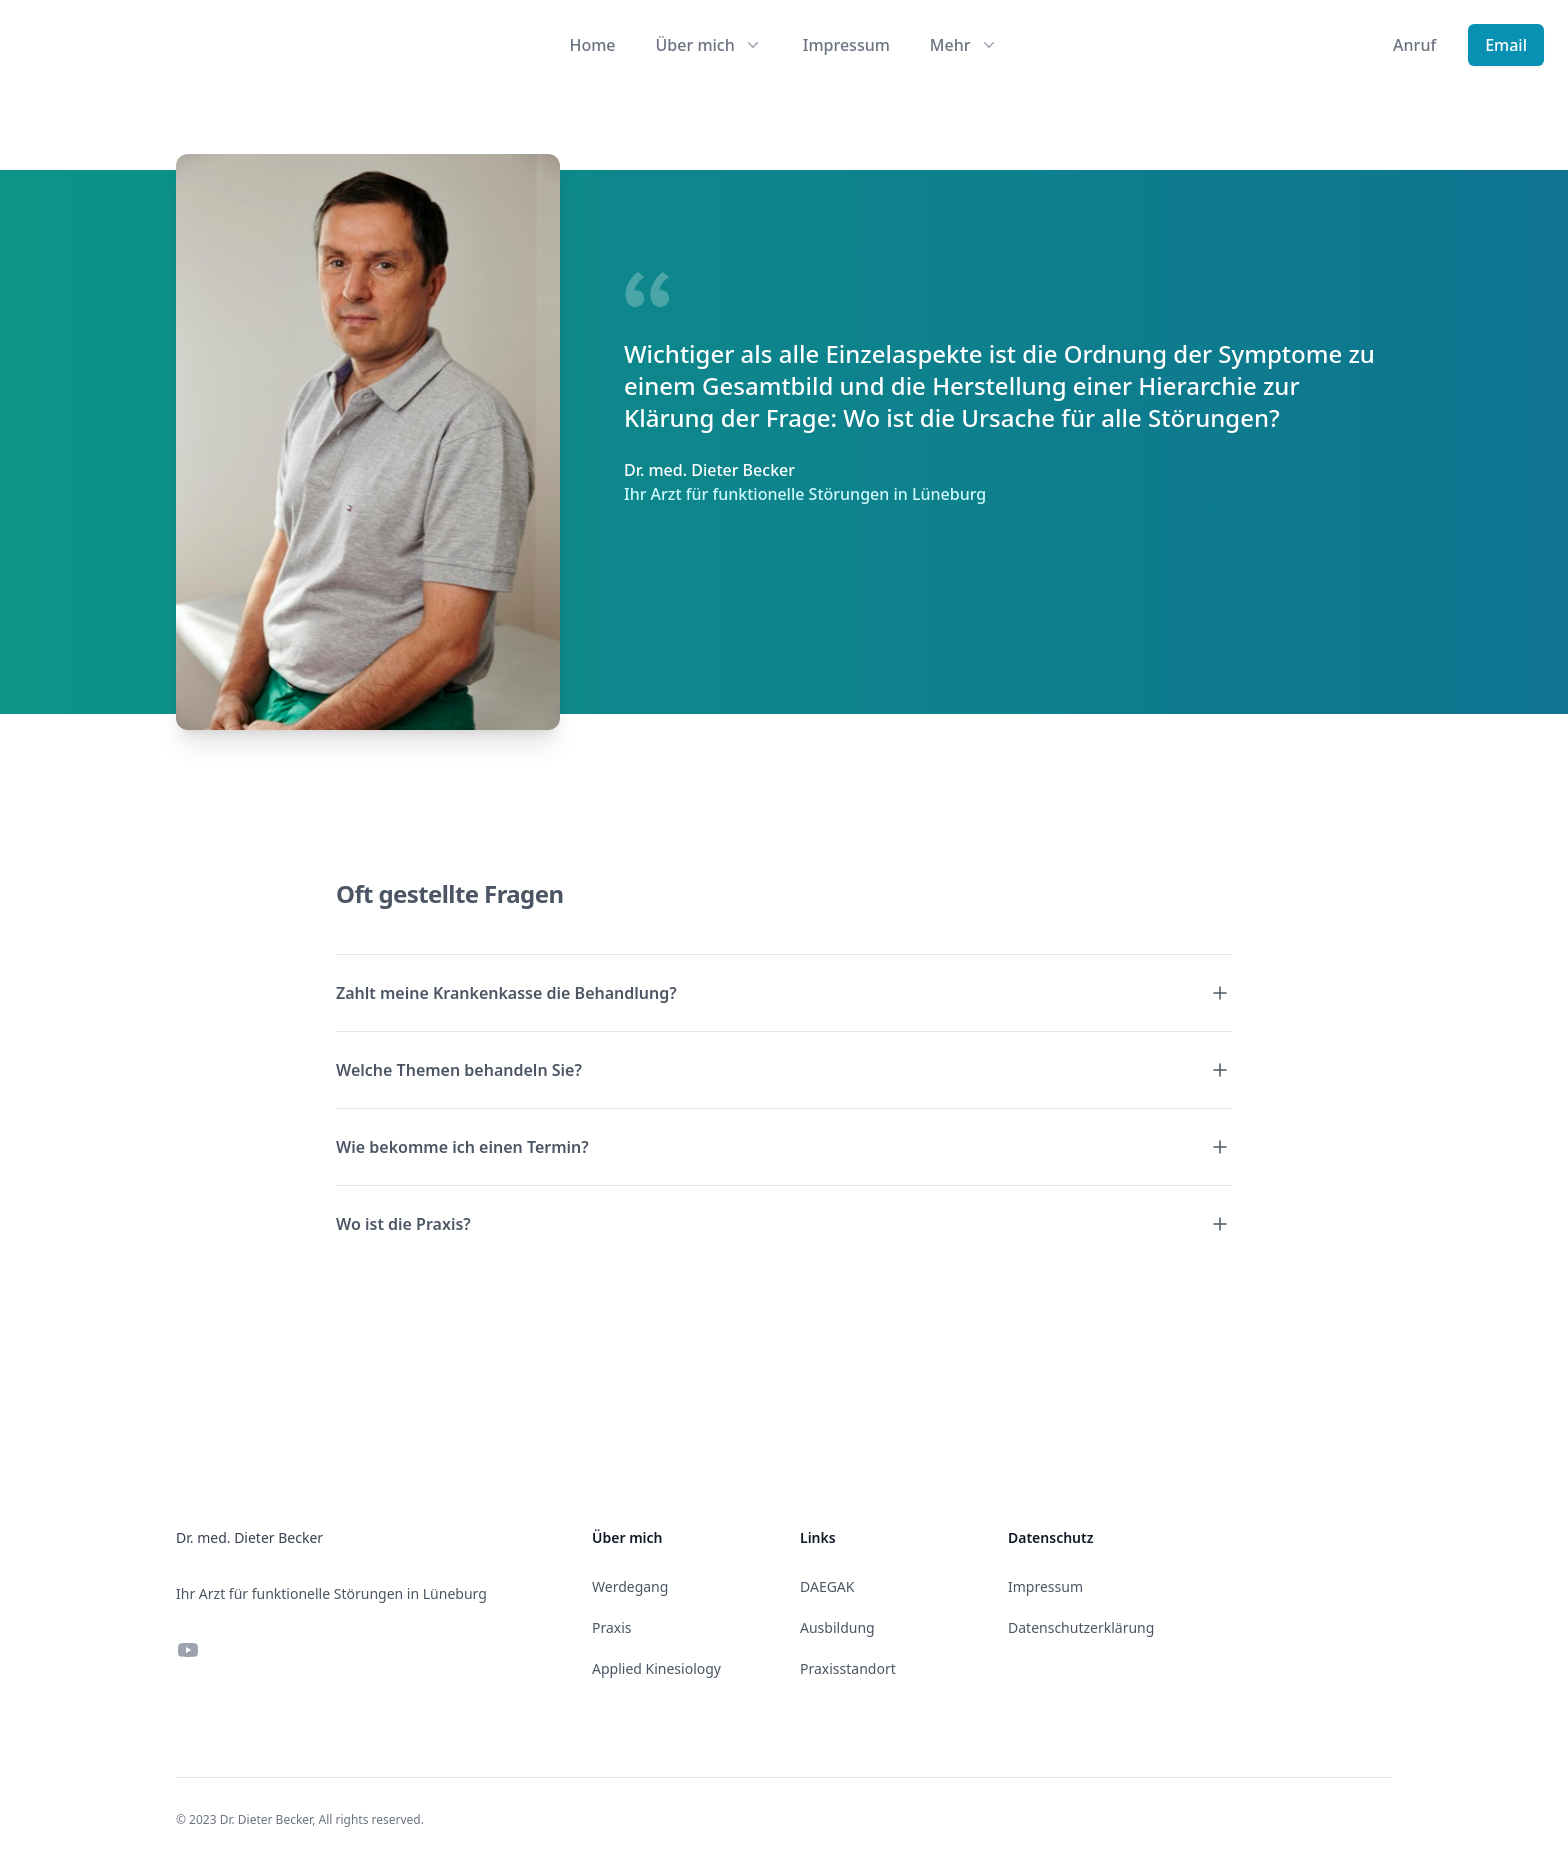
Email (1506, 45)
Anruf (1414, 45)
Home (592, 45)
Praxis (612, 1627)
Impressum (846, 45)
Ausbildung (837, 1627)
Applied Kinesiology (656, 1668)
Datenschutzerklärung (1081, 1627)
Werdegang (630, 1586)
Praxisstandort (848, 1668)
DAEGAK (827, 1586)
